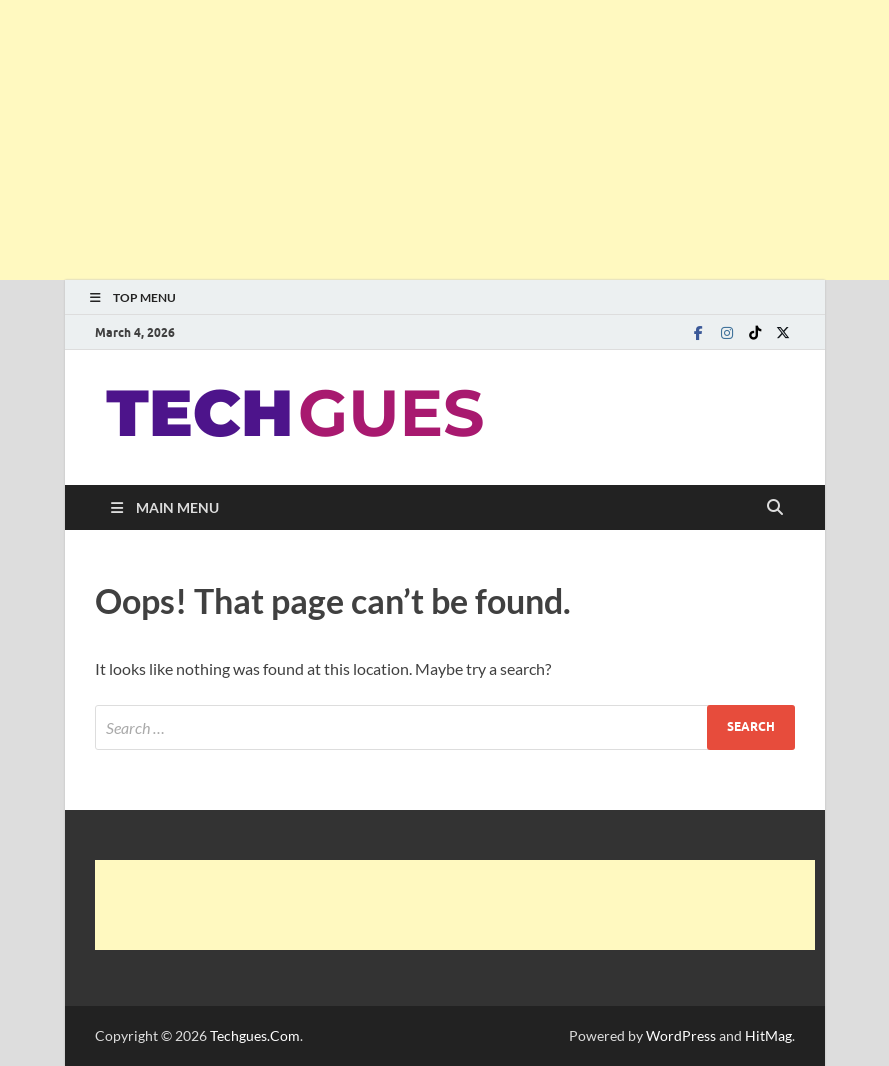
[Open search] (775, 508)
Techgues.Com (255, 1035)
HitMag (768, 1035)
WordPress (681, 1035)
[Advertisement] (444, 140)
